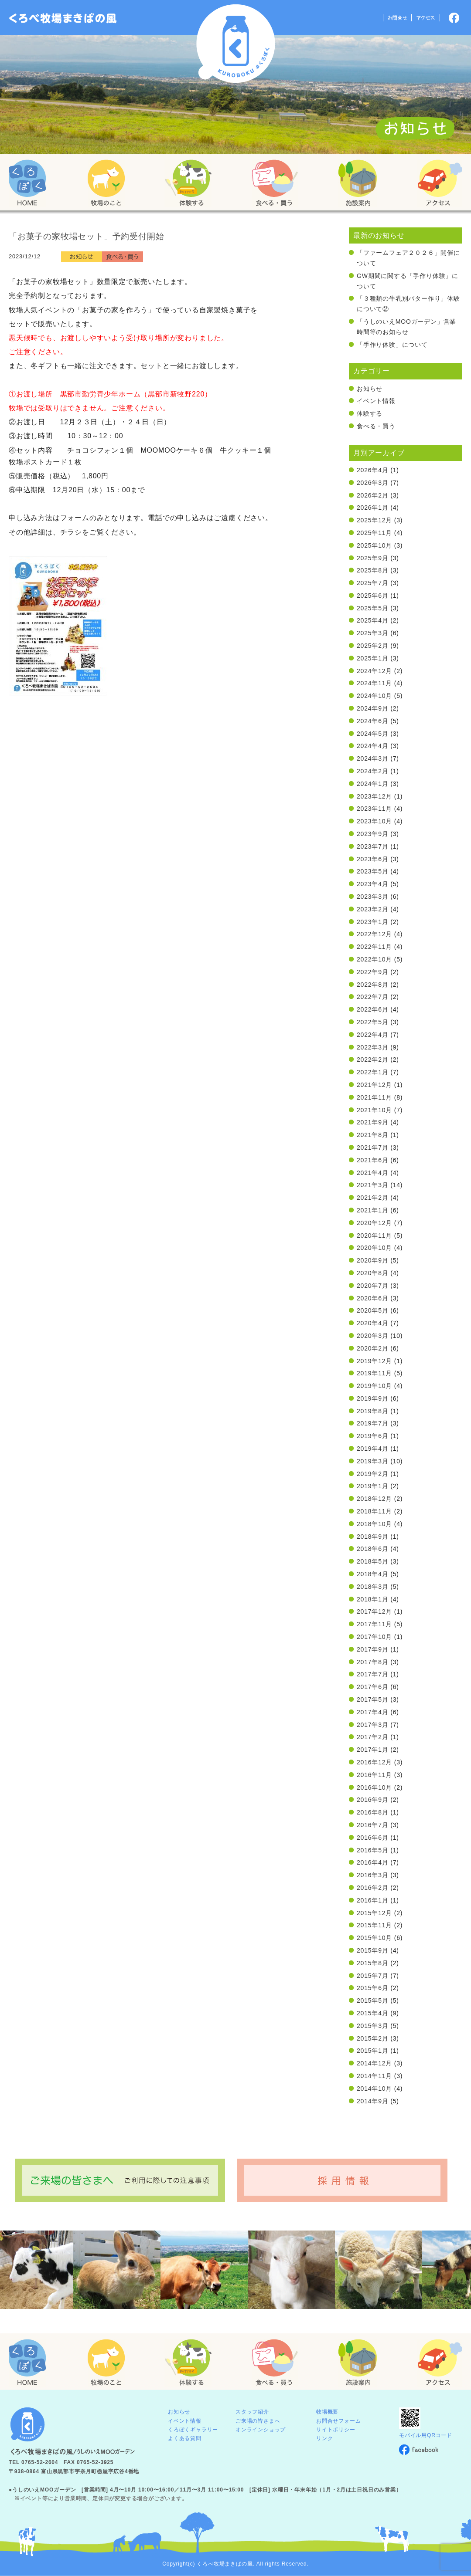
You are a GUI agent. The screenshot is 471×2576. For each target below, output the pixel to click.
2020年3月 (373, 1335)
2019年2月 (373, 1473)
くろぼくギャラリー (193, 2430)
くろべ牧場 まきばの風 (235, 43)
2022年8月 (373, 984)
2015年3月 (373, 2025)
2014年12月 (374, 2063)
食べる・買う (376, 426)
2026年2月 (373, 495)
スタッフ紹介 (252, 2412)
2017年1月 (373, 1749)
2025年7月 (373, 582)
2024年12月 (374, 670)
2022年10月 (374, 959)
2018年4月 (373, 1574)
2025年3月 (373, 633)
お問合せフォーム (338, 2421)
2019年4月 (373, 1448)
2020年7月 (373, 1285)
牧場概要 (327, 2412)
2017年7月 (373, 1674)
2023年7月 (373, 846)
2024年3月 (373, 758)
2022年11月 (374, 946)
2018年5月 (373, 1561)
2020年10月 (374, 1247)
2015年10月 (374, 1937)
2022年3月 (373, 1047)
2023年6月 (373, 859)
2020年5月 (373, 1310)
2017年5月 (373, 1699)
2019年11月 (374, 1373)
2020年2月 (373, 1348)
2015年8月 (373, 1963)
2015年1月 (373, 2050)
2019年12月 (374, 1360)
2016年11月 (374, 1774)
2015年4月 (373, 2013)
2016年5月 (373, 1850)
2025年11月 (374, 532)
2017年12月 (374, 1611)
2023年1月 (373, 921)
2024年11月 (374, 683)
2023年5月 (373, 871)
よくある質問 (184, 2438)
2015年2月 (373, 2038)
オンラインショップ (261, 2430)
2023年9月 (373, 833)
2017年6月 (373, 1686)
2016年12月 (374, 1762)
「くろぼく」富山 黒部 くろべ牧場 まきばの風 (63, 18)
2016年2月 (373, 1887)
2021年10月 (374, 1110)
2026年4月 (373, 470)
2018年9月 (373, 1536)
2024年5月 (373, 733)
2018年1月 (373, 1599)
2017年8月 (373, 1662)
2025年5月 (373, 608)
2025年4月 (373, 620)
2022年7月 (373, 996)
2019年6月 (373, 1435)
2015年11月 (374, 1925)
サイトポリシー (335, 2430)
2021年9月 (373, 1122)
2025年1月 (373, 658)
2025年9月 (373, 558)
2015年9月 (373, 1950)
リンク (324, 2438)
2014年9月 (373, 2101)
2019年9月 (373, 1398)
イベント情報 (376, 400)
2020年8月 (373, 1272)
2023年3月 (373, 896)
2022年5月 (373, 1022)
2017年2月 (373, 1736)
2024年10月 (374, 695)
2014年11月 (374, 2075)
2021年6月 (373, 1160)
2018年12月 (374, 1498)
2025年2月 (373, 645)
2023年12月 (374, 796)
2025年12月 (374, 520)
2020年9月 (373, 1260)
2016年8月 (373, 1812)
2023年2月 (373, 909)
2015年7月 (373, 1975)
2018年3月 (373, 1586)
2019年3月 (373, 1461)
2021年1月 (373, 1210)
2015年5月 (373, 2000)
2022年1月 (373, 1072)
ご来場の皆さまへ (258, 2421)
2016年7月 (373, 1824)
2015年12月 (374, 1912)
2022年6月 (373, 1009)
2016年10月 (374, 1787)
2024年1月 (373, 783)
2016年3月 (373, 1875)
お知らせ (369, 388)
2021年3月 (373, 1184)
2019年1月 (373, 1486)
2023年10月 (374, 821)
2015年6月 (373, 1987)
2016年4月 (373, 1862)
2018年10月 (374, 1523)
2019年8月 (373, 1411)
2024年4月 (373, 745)
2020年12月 (374, 1222)
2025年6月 (373, 595)
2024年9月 (373, 708)
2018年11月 (374, 1511)
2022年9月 (373, 971)
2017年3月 (373, 1724)
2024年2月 (373, 771)
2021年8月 (373, 1134)
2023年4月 (373, 883)
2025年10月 (374, 545)
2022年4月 (373, 1034)
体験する (369, 413)
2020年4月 (373, 1323)
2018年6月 (373, 1548)
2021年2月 (373, 1197)
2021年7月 (373, 1147)
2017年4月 (373, 1712)
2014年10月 (374, 2088)
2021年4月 (373, 1172)
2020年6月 (373, 1298)
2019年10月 (374, 1385)
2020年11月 (374, 1235)
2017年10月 (374, 1636)
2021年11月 (374, 1097)
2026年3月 (373, 482)
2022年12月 (374, 934)
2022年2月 (373, 1059)
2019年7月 (373, 1423)
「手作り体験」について (392, 344)
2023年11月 (374, 808)
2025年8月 (373, 570)
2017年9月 (373, 1649)
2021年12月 (374, 1084)
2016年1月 (373, 1900)
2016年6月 (373, 1837)
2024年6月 (373, 721)
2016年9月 (373, 1799)
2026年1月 (373, 507)
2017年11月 (374, 1624)
